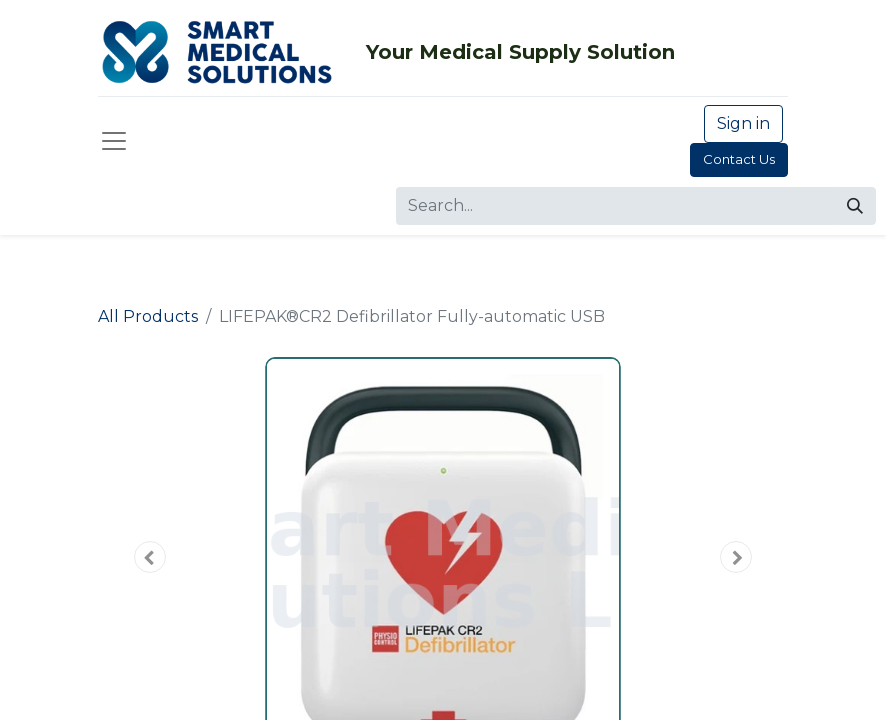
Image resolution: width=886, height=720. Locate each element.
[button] (150, 557)
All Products (148, 316)
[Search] (855, 206)
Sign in (743, 123)
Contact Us (739, 159)
